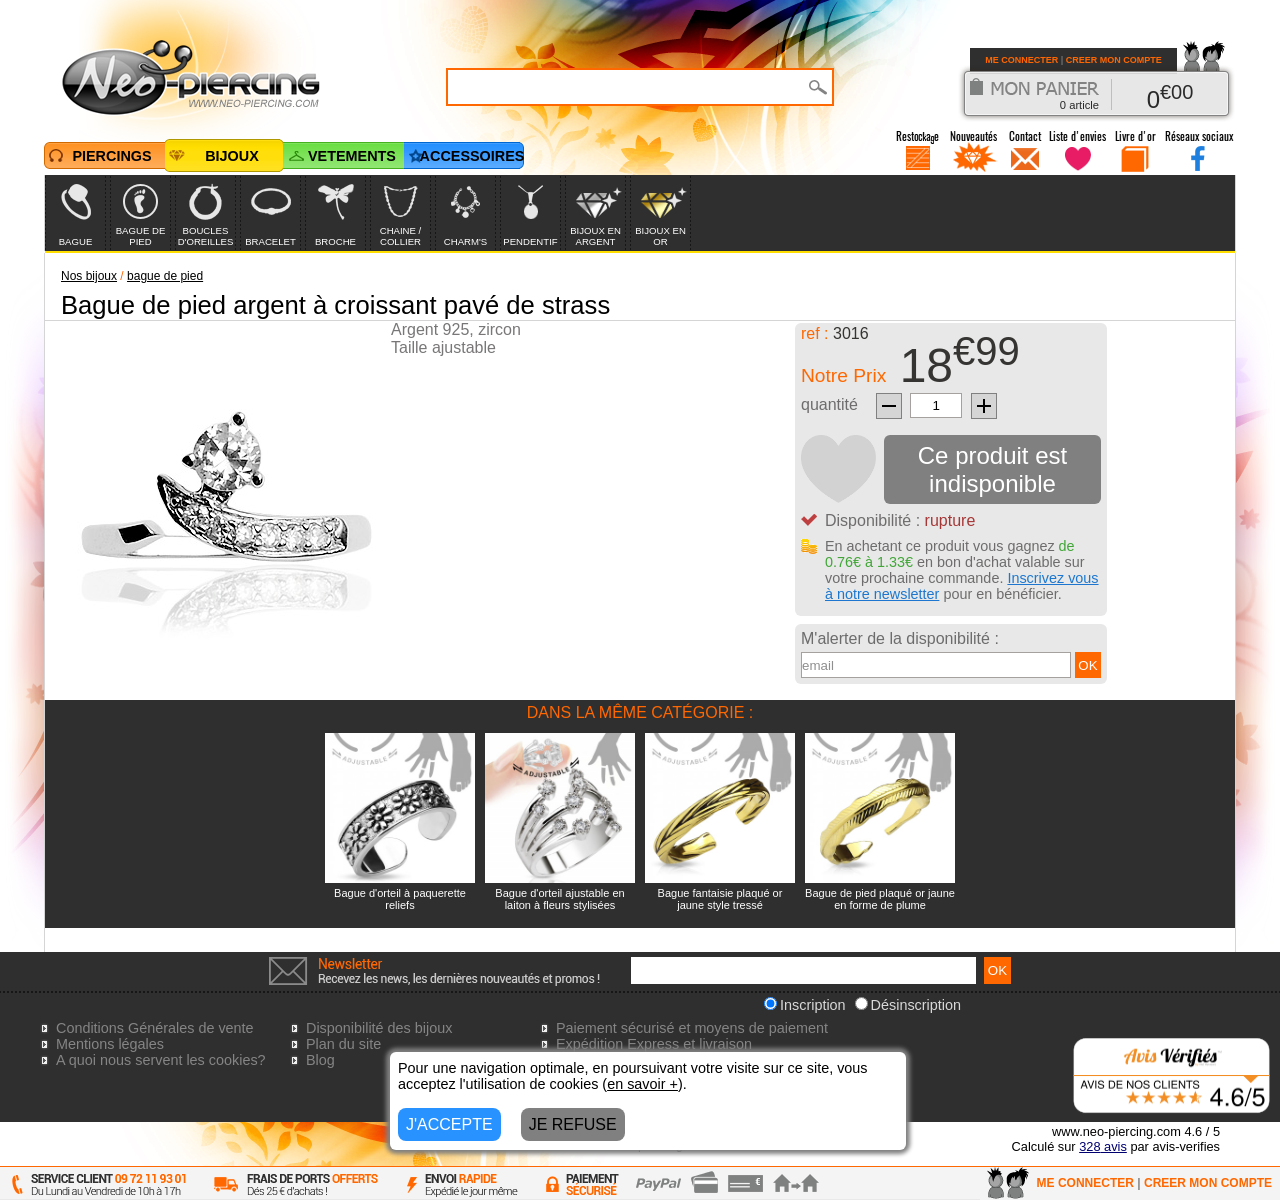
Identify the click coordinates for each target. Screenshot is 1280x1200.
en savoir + (642, 1084)
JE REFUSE (573, 1124)
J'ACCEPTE (449, 1124)
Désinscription (908, 1005)
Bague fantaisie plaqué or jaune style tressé (720, 899)
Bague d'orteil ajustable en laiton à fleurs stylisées (559, 899)
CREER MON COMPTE (1114, 60)
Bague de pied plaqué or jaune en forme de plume (880, 899)
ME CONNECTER (1021, 60)
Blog (320, 1060)
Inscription (805, 1005)
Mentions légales (110, 1044)
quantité (829, 404)
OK (1087, 665)
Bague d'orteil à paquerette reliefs (400, 899)
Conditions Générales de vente (155, 1028)
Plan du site (343, 1044)
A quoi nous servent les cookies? (161, 1060)
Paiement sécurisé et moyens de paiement (692, 1028)
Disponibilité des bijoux (379, 1028)
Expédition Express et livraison (654, 1044)
